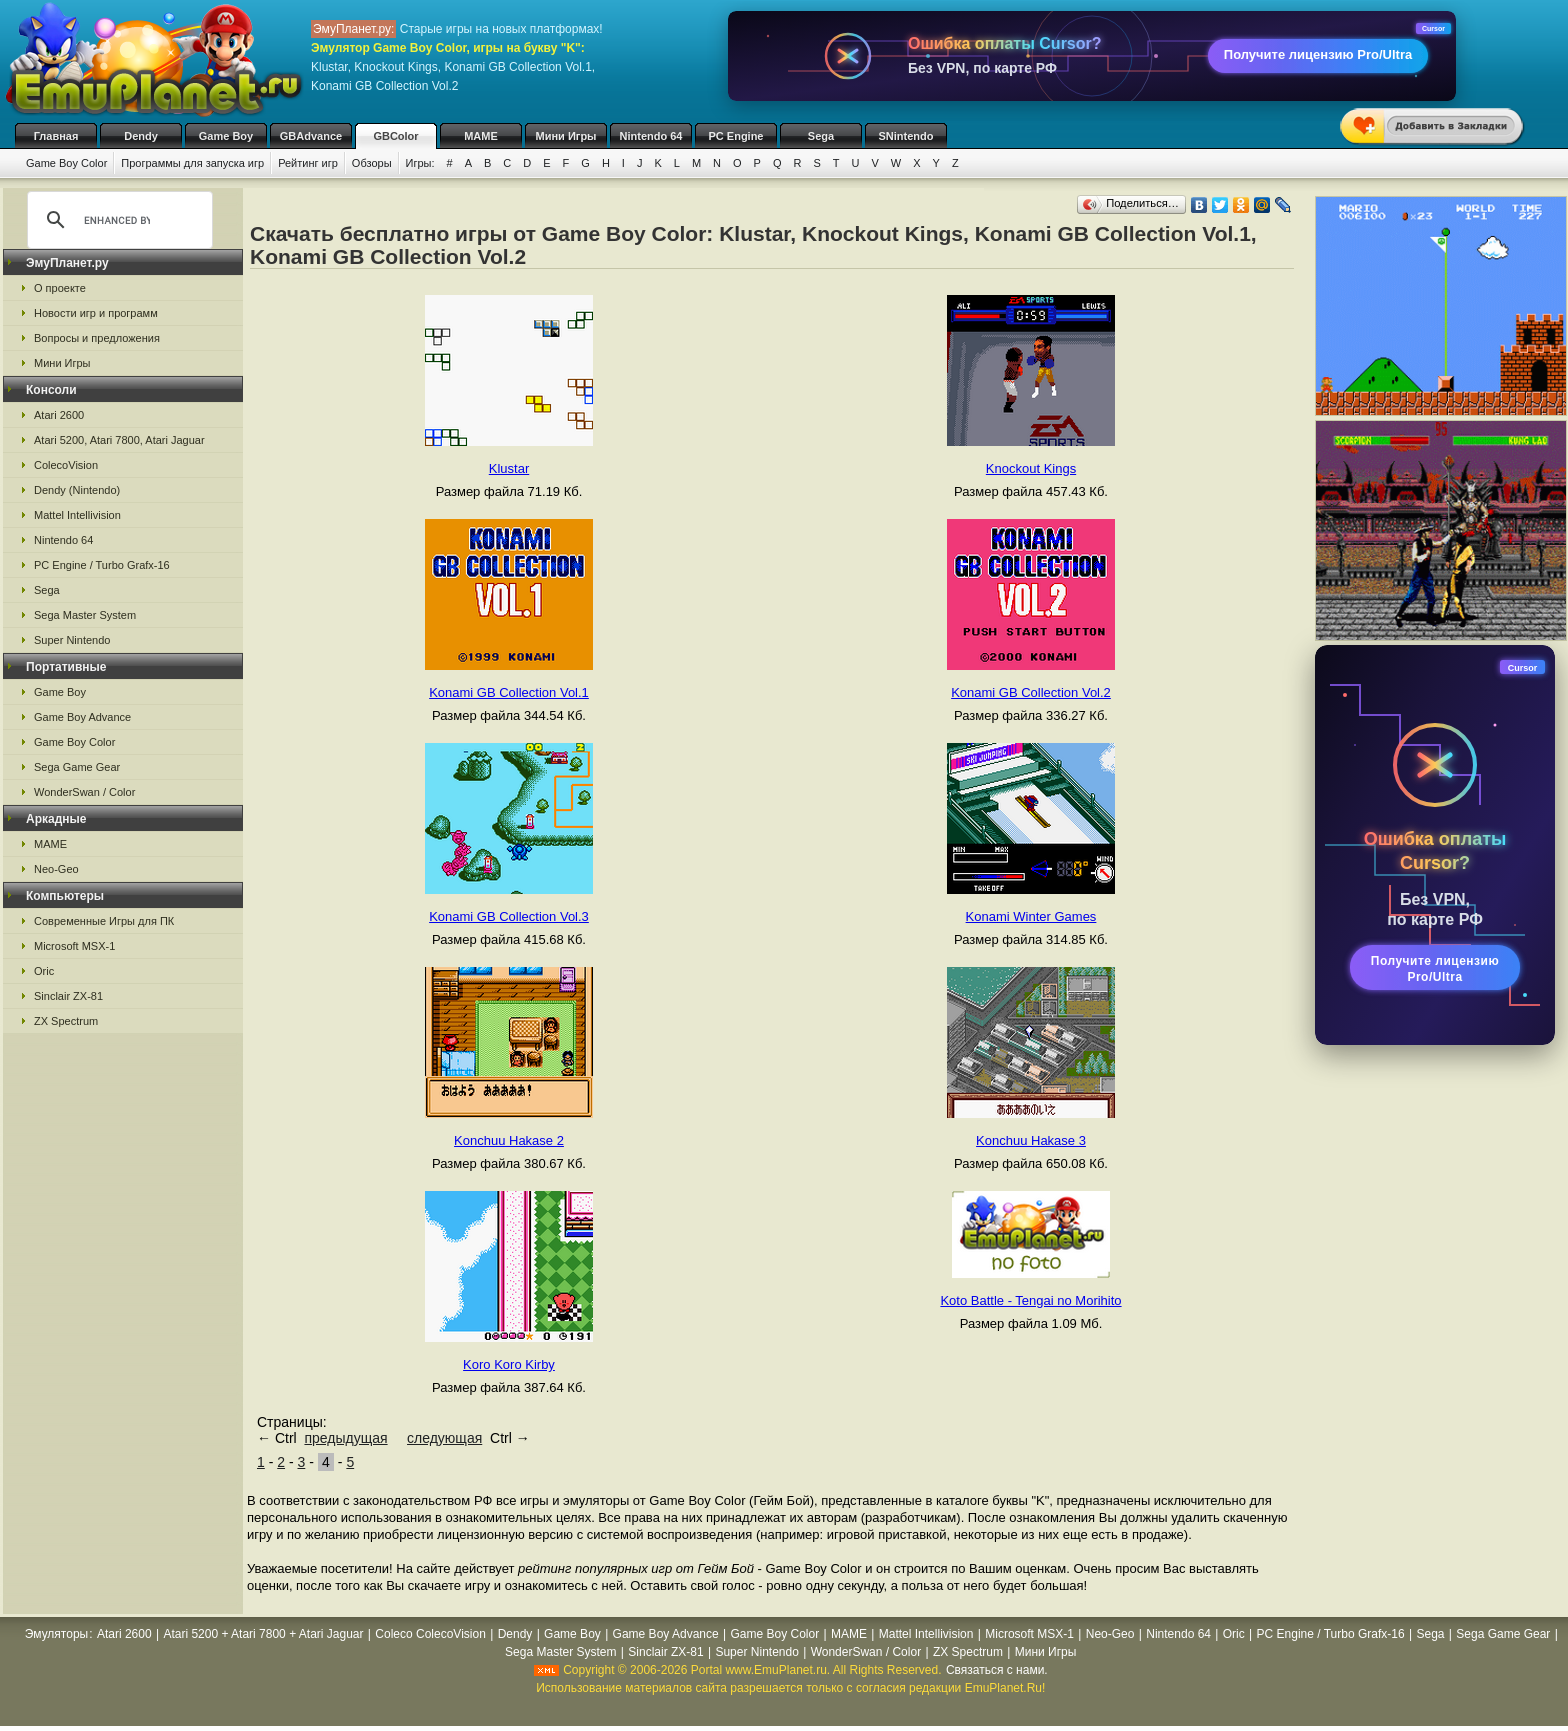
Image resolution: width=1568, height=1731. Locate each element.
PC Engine (735, 136)
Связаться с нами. (997, 1670)
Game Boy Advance (82, 717)
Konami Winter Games (1031, 916)
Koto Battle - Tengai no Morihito (1030, 1300)
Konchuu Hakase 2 (509, 1140)
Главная (56, 136)
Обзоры (372, 163)
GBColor (395, 136)
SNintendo (906, 136)
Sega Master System (85, 615)
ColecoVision (66, 465)
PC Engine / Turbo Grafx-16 (102, 565)
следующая (444, 1438)
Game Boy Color (66, 163)
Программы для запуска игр (192, 163)
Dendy (141, 136)
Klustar (509, 468)
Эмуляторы (56, 1634)
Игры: (420, 163)
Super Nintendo (72, 640)
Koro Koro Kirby (509, 1364)
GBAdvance (311, 136)
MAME (481, 136)
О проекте (60, 288)
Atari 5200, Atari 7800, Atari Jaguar (119, 440)
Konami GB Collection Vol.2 (1031, 692)
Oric (44, 971)
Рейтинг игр (308, 163)
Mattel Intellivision (77, 515)
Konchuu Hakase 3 (1031, 1140)
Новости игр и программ (96, 313)
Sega (821, 136)
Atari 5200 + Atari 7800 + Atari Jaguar (263, 1634)
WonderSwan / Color (84, 792)
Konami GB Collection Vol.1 (509, 692)
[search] (117, 220)
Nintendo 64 (651, 136)
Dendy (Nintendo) (77, 490)
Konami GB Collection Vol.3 (509, 916)
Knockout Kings (1031, 468)
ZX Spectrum (66, 1021)
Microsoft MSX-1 (74, 946)
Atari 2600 (59, 415)
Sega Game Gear (77, 767)
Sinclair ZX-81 (68, 996)
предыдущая (345, 1438)
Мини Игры (566, 136)
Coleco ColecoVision (430, 1634)
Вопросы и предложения (97, 338)
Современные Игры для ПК (104, 921)
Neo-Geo (56, 869)
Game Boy (226, 136)
